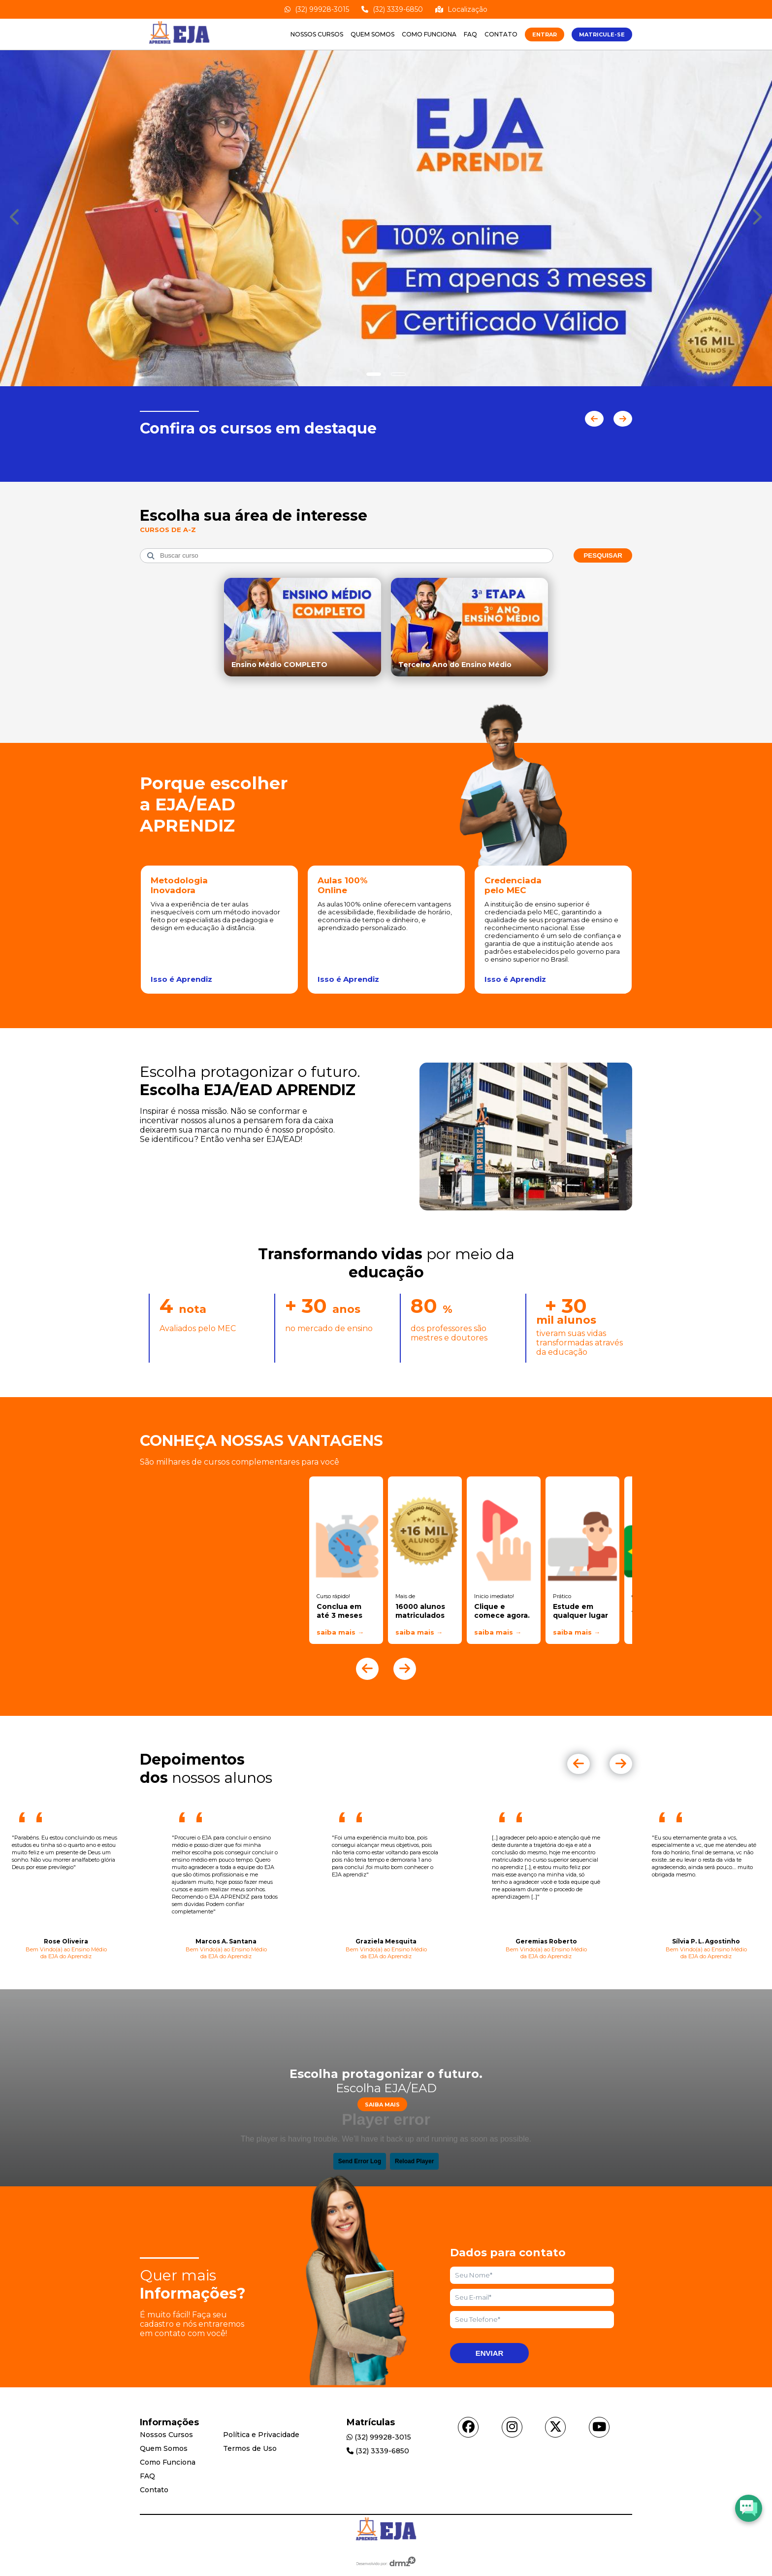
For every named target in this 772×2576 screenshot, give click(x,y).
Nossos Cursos (316, 34)
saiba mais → (340, 1632)
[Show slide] (373, 374)
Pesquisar (602, 555)
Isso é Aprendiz (181, 979)
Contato (500, 34)
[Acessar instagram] (512, 2427)
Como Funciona (429, 34)
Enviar (490, 2353)
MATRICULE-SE (602, 34)
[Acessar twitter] (555, 2427)
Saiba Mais (382, 2104)
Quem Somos (372, 34)
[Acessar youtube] (599, 2427)
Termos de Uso (250, 2448)
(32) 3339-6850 (392, 9)
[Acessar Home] (179, 45)
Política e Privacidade (261, 2434)
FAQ (470, 34)
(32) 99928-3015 (317, 9)
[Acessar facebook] (468, 2427)
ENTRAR (544, 34)
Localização (461, 9)
